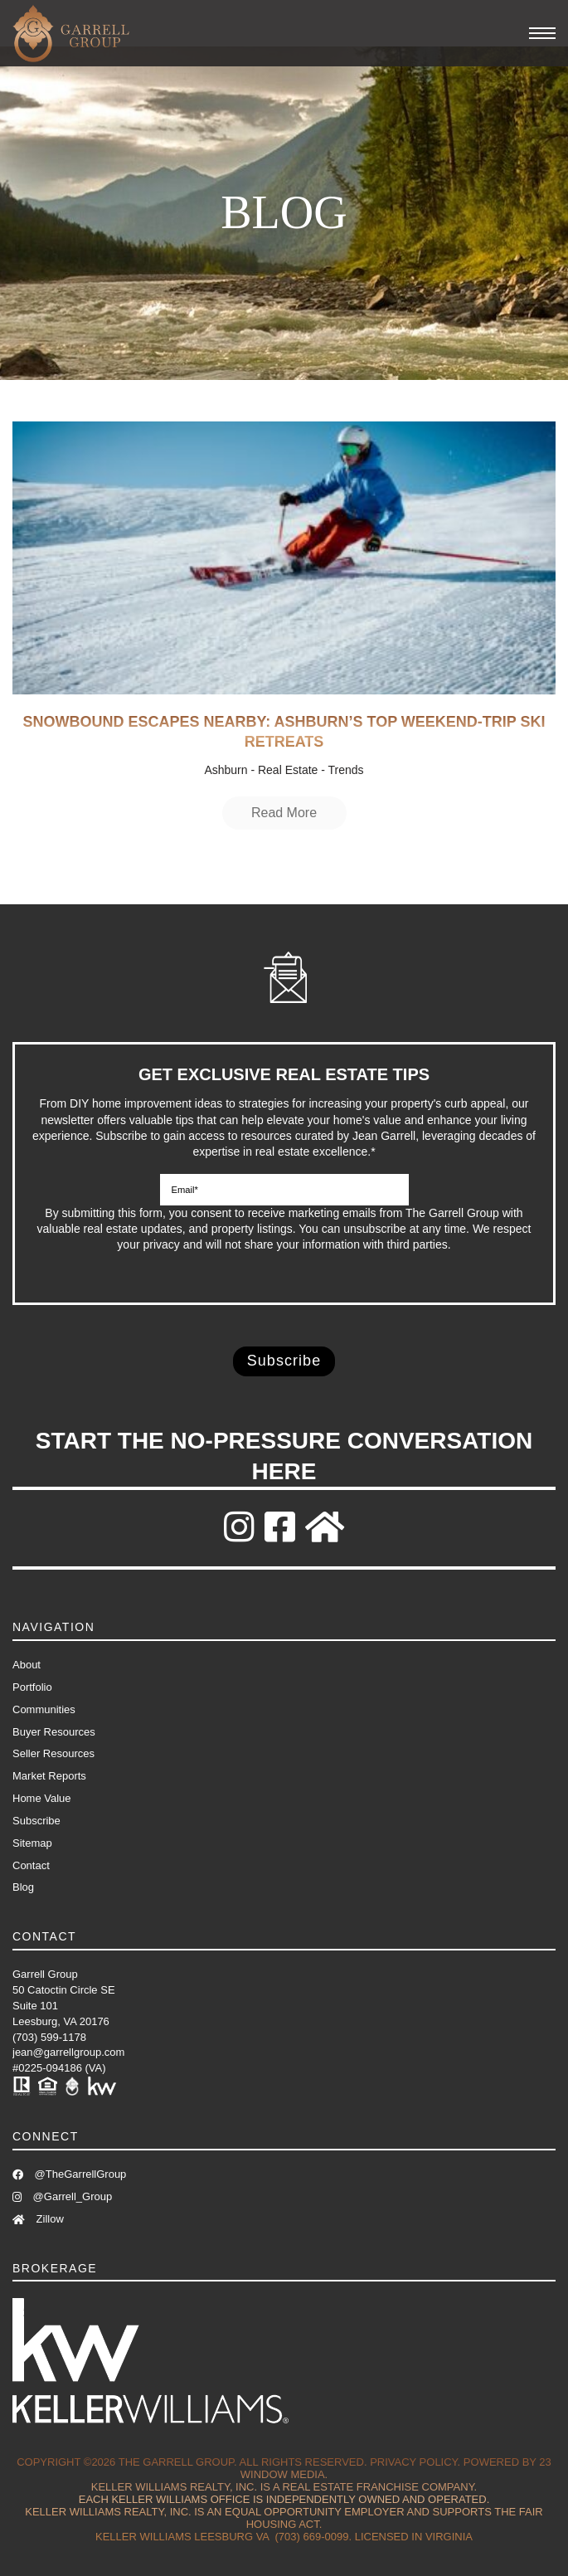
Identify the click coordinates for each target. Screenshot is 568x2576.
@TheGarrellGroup (69, 2174)
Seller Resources (53, 1753)
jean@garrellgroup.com (68, 2052)
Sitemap (32, 1843)
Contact (31, 1865)
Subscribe (36, 1820)
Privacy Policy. (415, 2462)
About (26, 1664)
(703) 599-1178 (49, 2037)
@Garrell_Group (62, 2196)
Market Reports (49, 1776)
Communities (43, 1709)
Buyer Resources (53, 1732)
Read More (284, 813)
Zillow (38, 2219)
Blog (23, 1887)
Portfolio (32, 1687)
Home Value (41, 1798)
